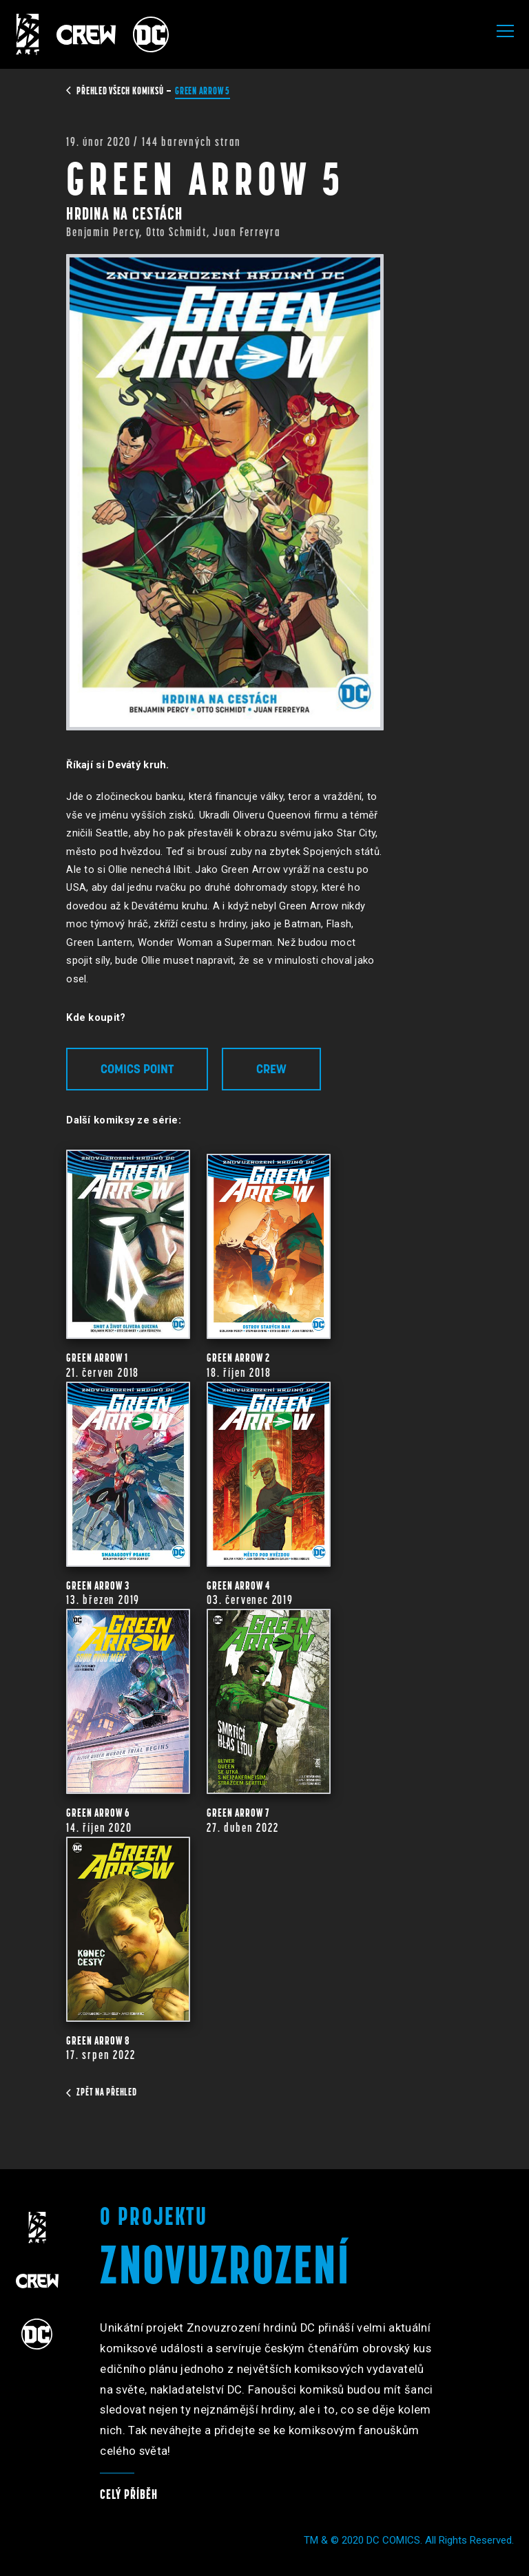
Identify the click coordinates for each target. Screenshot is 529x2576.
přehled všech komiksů (115, 90)
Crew (271, 1069)
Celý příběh (129, 2494)
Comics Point (137, 1069)
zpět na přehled (101, 2092)
